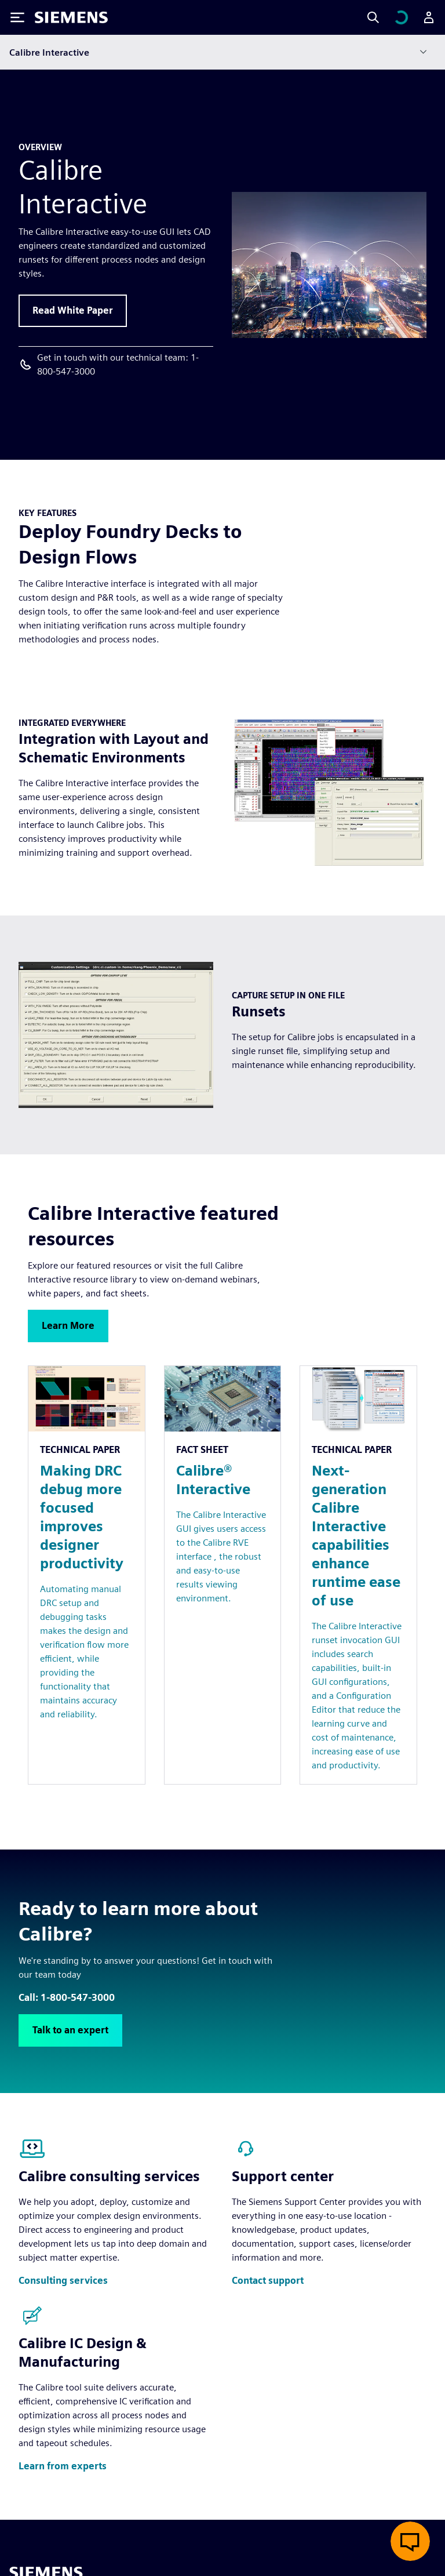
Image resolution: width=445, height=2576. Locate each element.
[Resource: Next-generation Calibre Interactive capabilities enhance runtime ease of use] (358, 1575)
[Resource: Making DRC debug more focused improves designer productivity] (86, 1575)
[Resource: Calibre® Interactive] (223, 1575)
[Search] (373, 17)
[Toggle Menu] (17, 17)
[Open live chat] (410, 2541)
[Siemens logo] (71, 17)
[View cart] (401, 17)
